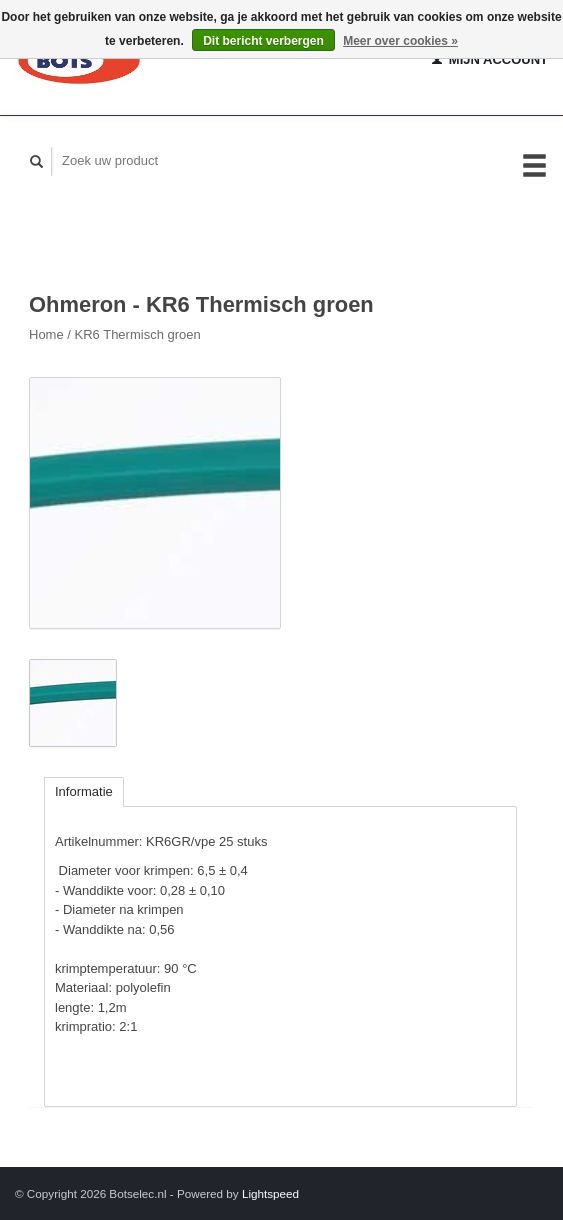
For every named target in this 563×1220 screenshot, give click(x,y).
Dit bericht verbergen (263, 41)
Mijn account (490, 59)
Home (46, 334)
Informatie (84, 791)
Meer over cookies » (400, 41)
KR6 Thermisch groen (138, 334)
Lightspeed (270, 1193)
